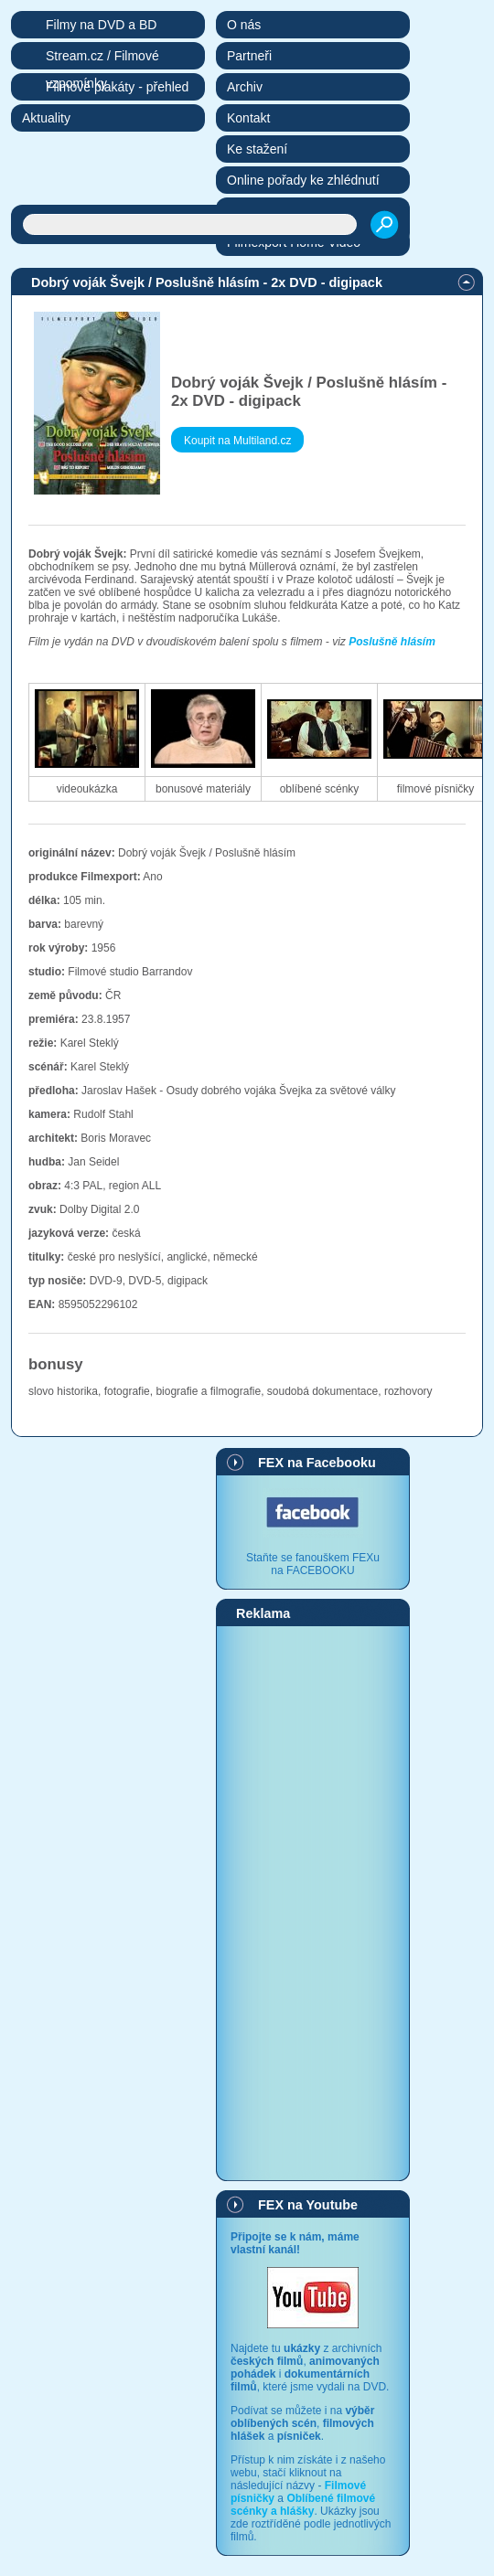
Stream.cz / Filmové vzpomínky (102, 58)
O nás (244, 24)
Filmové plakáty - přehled (117, 87)
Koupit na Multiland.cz (237, 440)
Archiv (245, 87)
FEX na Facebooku (317, 1462)
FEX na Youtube (308, 2205)
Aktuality (46, 118)
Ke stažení (257, 149)
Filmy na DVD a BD (101, 24)
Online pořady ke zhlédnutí (303, 180)
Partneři (249, 55)
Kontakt (248, 118)
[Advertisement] (313, 1902)
